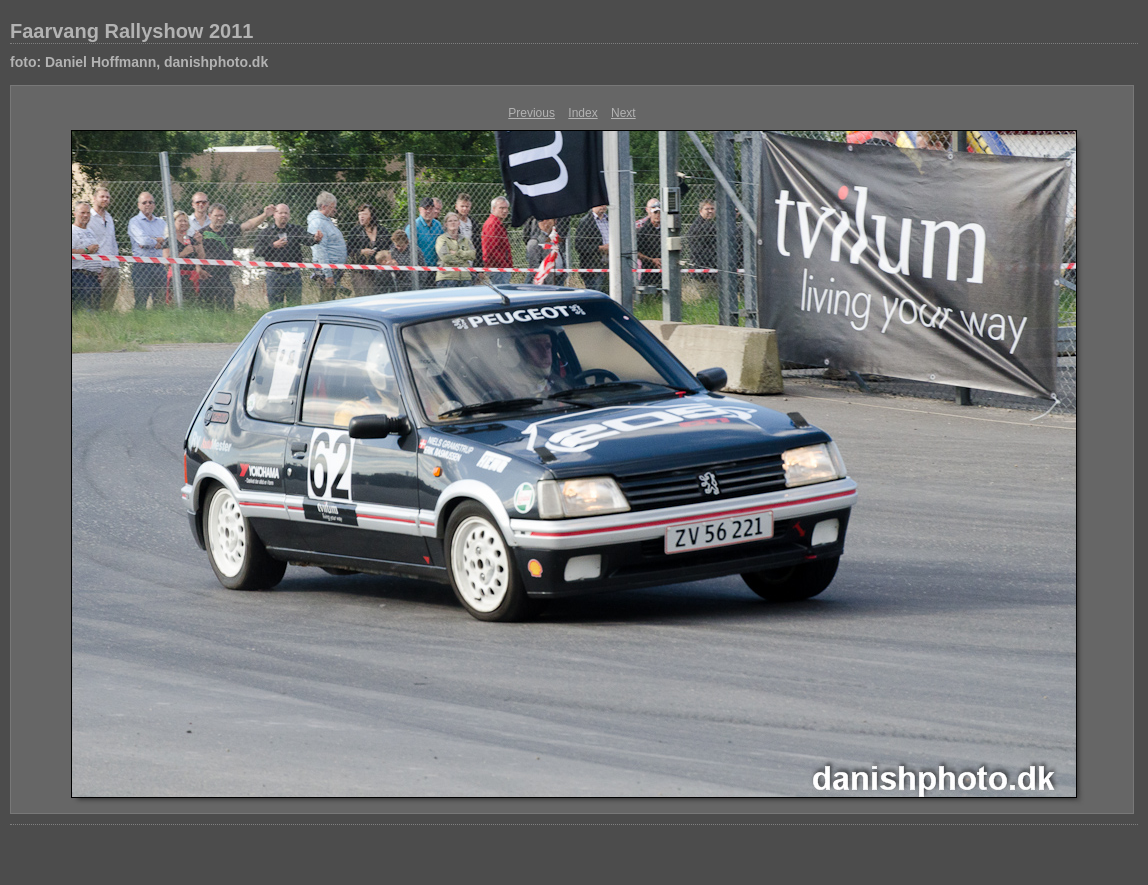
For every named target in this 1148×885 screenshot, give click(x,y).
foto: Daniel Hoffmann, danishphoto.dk (139, 62)
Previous (531, 113)
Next (623, 113)
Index (582, 113)
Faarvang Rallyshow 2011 (131, 31)
